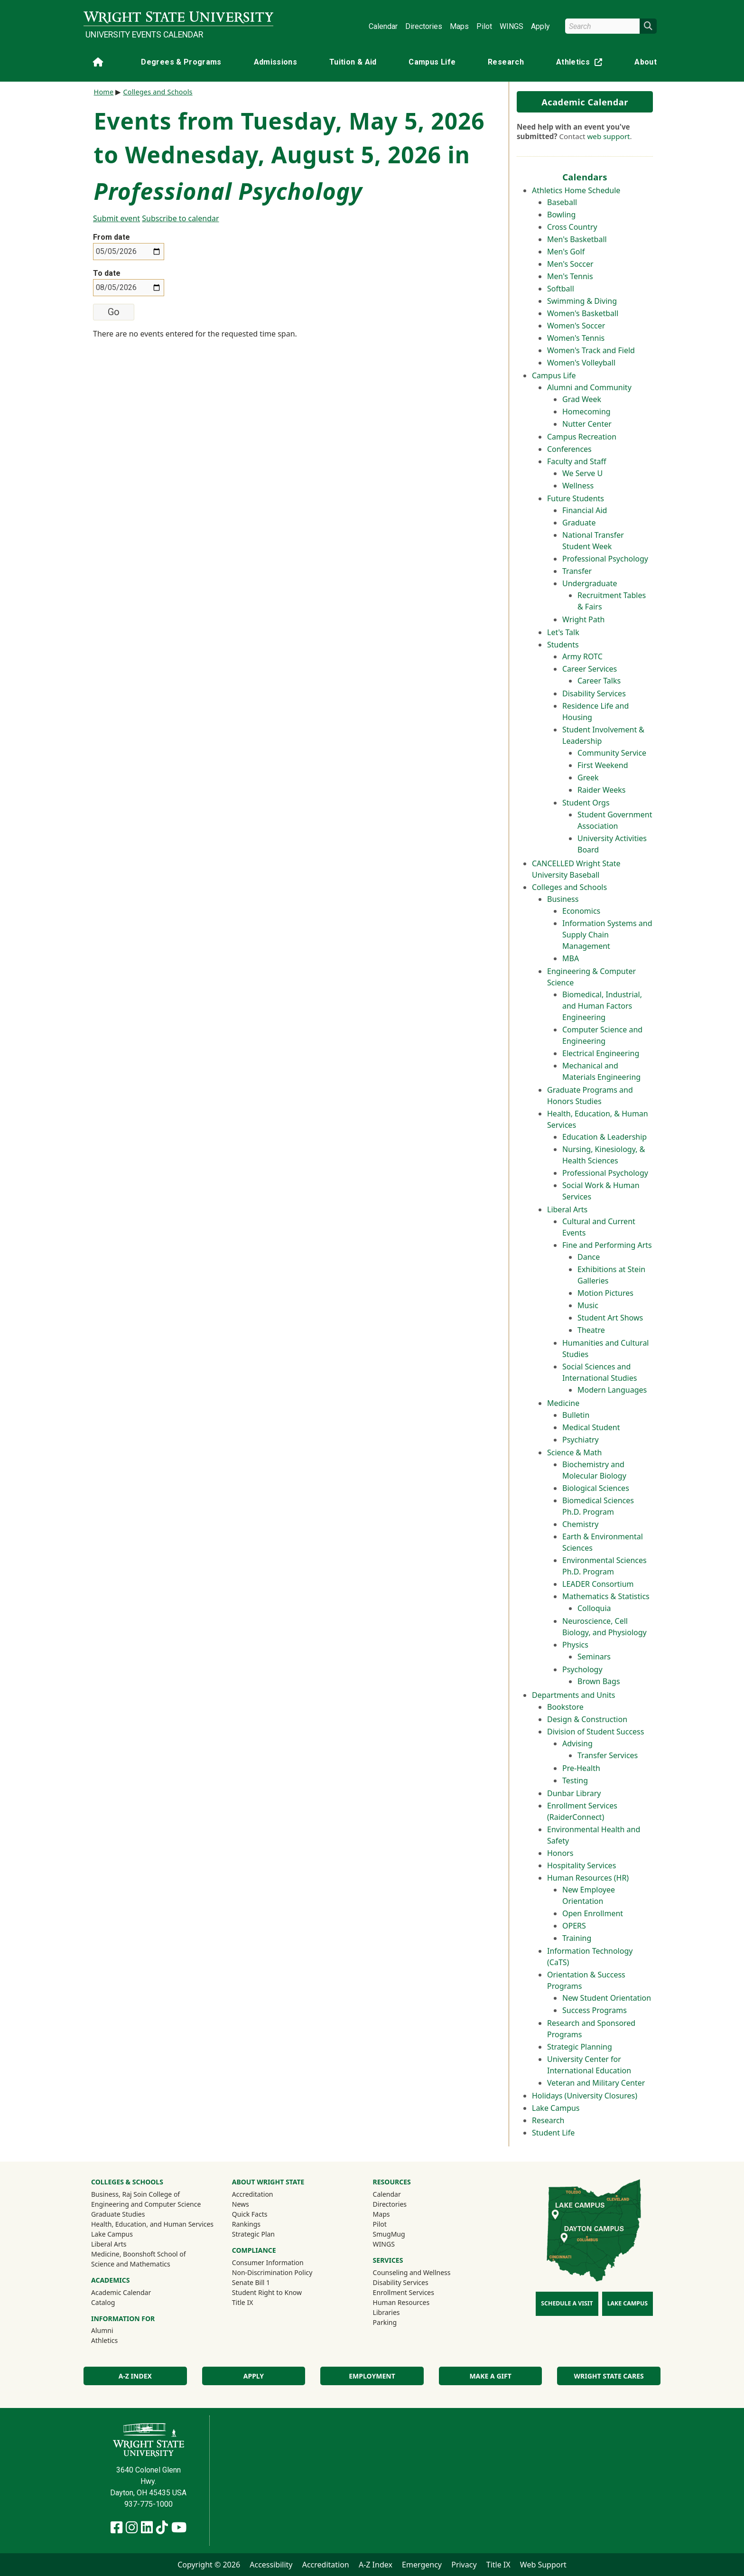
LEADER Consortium (598, 1584)
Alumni (115, 2330)
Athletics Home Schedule (576, 190)
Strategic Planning (579, 2047)
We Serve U (582, 473)
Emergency (422, 2564)
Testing (575, 1780)
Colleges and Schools (569, 887)
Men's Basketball (577, 239)
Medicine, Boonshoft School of (138, 2253)
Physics (575, 1644)
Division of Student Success (595, 1731)
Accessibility (271, 2564)
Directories (423, 26)
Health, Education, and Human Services (152, 2224)
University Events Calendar (144, 34)
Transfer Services (607, 1755)
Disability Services (594, 693)
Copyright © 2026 (208, 2564)
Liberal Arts (567, 1209)
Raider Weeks (601, 790)
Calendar (383, 26)
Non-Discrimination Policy (272, 2272)
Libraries (386, 2312)
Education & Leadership (604, 1137)
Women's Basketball (582, 313)
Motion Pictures (605, 1293)
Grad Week (581, 399)
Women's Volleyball (581, 362)
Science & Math (574, 1452)
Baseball (562, 202)
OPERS (574, 1925)
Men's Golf (566, 251)
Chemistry (580, 1524)
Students (563, 644)
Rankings (246, 2224)
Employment (372, 2375)
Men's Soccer (570, 264)
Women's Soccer (576, 325)
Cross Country (572, 227)
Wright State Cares (609, 2375)
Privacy (463, 2564)
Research (506, 61)
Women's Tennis (575, 338)
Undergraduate (589, 583)
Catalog (103, 2302)
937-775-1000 (148, 2504)
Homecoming (586, 411)
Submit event (116, 218)
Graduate (578, 522)
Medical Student (591, 1427)
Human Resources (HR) (588, 1878)
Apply (540, 26)
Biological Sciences (595, 1488)
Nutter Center (587, 424)
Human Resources (401, 2302)
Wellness (578, 485)
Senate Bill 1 (251, 2282)
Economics (581, 911)
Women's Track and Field (591, 350)
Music (587, 1305)
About (645, 61)
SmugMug (401, 2234)
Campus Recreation (581, 436)
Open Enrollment (592, 1913)
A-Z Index (135, 2375)
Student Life (553, 2132)
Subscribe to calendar (180, 218)
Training (576, 1938)
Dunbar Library (574, 1793)
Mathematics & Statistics (606, 1596)
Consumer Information (268, 2262)
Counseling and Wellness (412, 2272)
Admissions (276, 61)
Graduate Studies (118, 2214)
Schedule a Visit (567, 2303)
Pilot (484, 26)
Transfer (577, 571)
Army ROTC (582, 656)
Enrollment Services (403, 2292)
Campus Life (432, 61)
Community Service (611, 753)
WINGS (511, 26)
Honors (560, 1853)
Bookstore (565, 1707)
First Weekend (602, 765)
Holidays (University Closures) (584, 2095)
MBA (570, 958)
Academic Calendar (584, 102)
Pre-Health (581, 1768)
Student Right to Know (267, 2292)
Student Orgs (586, 802)
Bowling (561, 214)
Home (104, 91)
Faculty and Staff (576, 461)
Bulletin (575, 1415)
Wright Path (583, 619)
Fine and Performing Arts (607, 1245)
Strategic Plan (253, 2234)
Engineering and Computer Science (146, 2204)
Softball (560, 288)
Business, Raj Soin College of (135, 2194)
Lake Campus (556, 2108)
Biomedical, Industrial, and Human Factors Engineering (602, 1005)
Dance (588, 1257)
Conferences (569, 449)
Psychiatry (580, 1439)
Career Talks (599, 680)
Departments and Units (573, 1695)
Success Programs (594, 2010)
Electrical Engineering (600, 1053)
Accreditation (252, 2194)
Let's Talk (563, 632)
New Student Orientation (606, 1998)
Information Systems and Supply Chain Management (607, 934)
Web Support (543, 2564)
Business (562, 899)
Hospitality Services (581, 1865)
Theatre (591, 1330)
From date (111, 237)
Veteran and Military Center (596, 2083)
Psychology (582, 1669)
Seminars (594, 1656)
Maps (459, 26)
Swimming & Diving (582, 301)
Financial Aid (584, 510)
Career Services (589, 669)
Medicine (563, 1403)
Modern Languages (612, 1390)
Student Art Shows (610, 1317)
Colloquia (594, 1608)
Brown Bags (598, 1681)
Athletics (581, 63)
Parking (385, 2322)
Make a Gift (490, 2375)
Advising (577, 1743)
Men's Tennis (570, 276)
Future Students (575, 498)
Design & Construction (587, 1719)
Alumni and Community (589, 387)
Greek (588, 777)
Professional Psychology (605, 558)
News (240, 2204)
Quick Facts (250, 2214)
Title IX (242, 2302)
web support (608, 136)
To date (107, 273)
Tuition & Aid (353, 61)
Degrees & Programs (181, 61)
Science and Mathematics (130, 2263)
